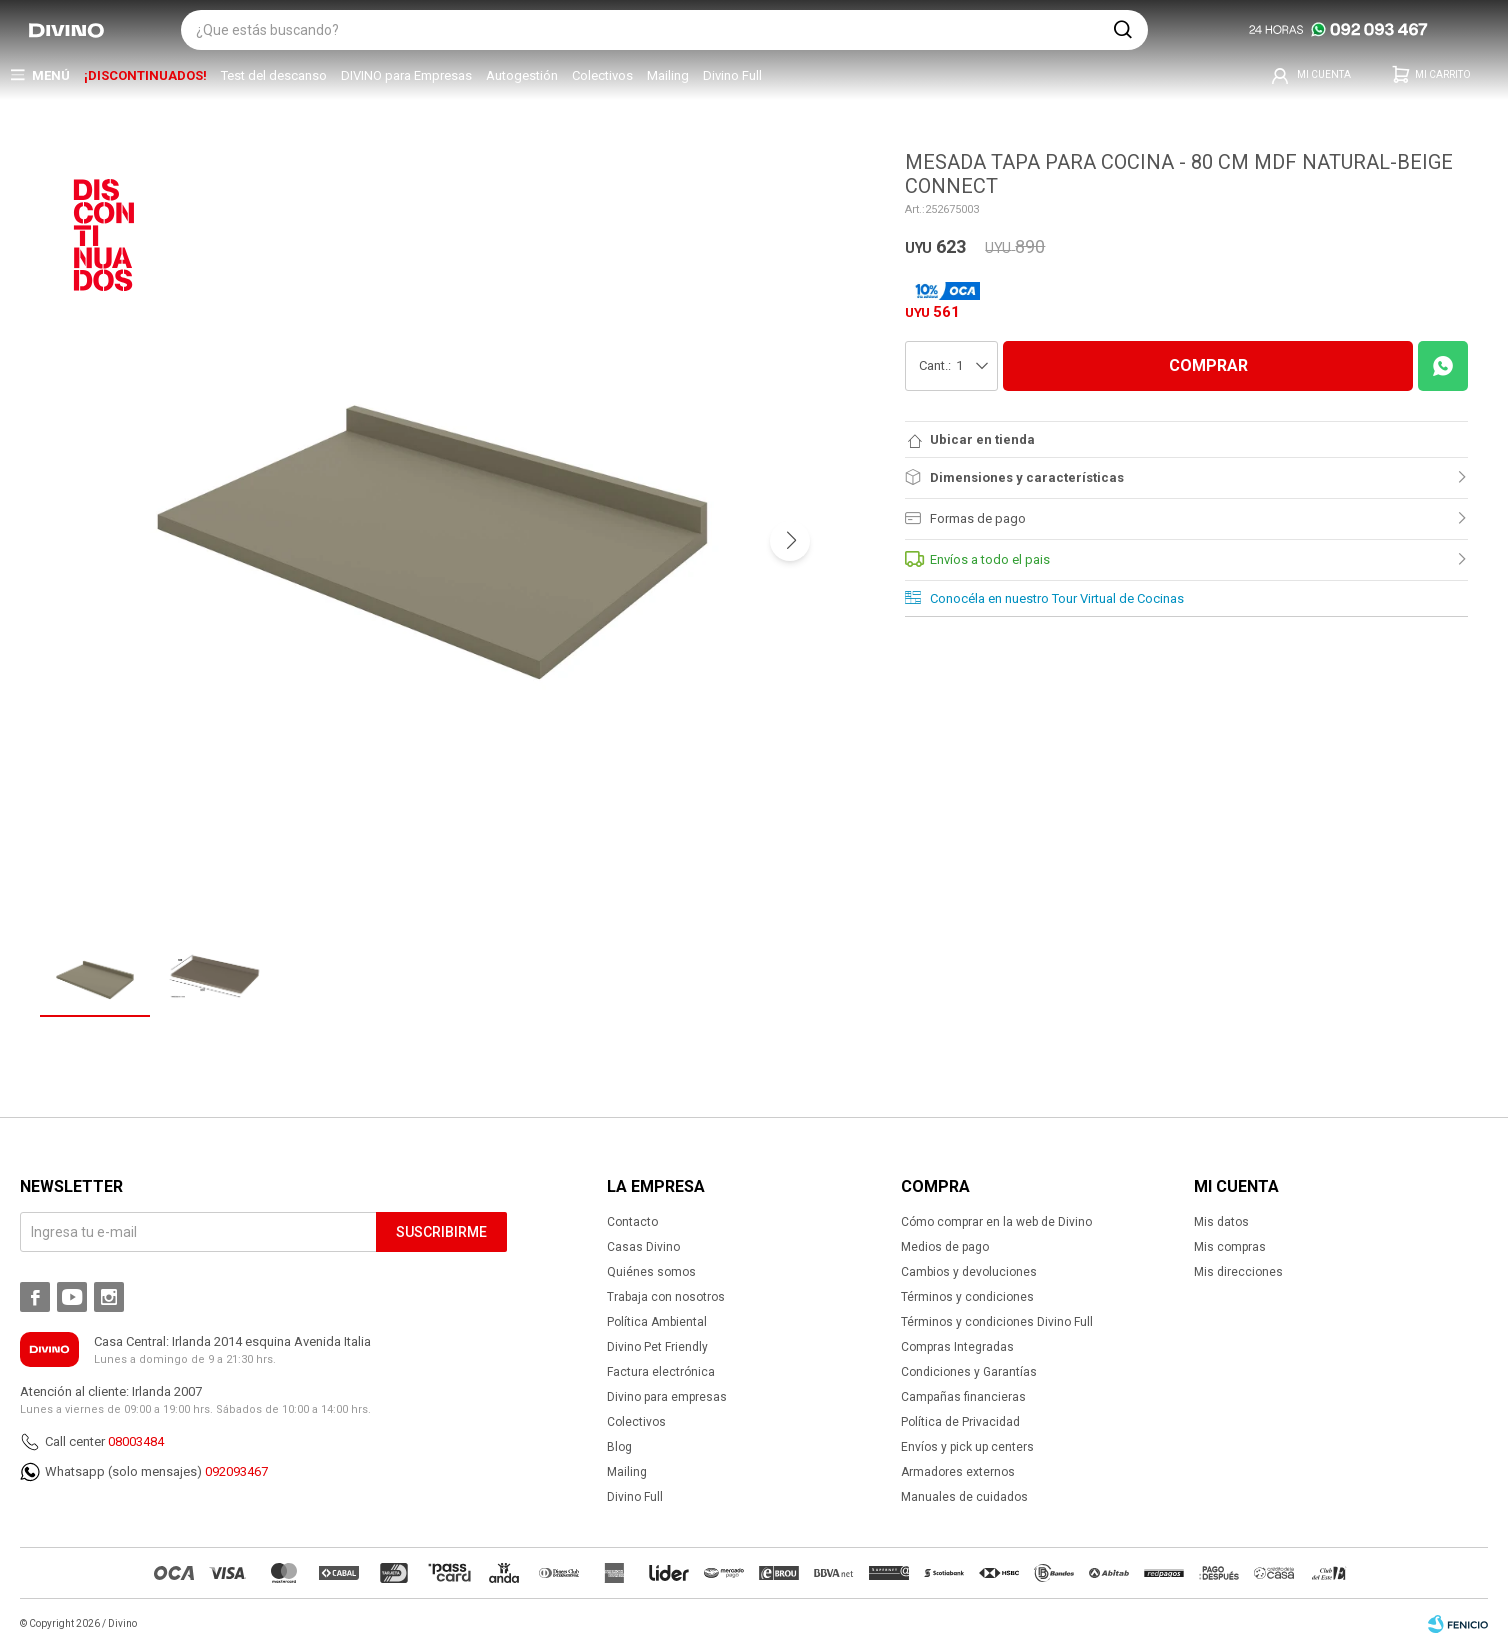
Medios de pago (945, 1247)
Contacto (632, 1222)
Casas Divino (643, 1247)
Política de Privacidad (960, 1422)
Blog (619, 1447)
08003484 (136, 1441)
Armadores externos (958, 1472)
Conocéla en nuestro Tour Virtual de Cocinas (1057, 598)
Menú (51, 75)
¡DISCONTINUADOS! (145, 75)
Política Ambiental (657, 1322)
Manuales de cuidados (964, 1497)
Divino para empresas (667, 1397)
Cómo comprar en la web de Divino (996, 1222)
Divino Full (732, 75)
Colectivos (602, 75)
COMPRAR (1208, 365)
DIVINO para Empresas (406, 75)
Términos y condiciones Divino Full (997, 1322)
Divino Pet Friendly (657, 1347)
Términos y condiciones (967, 1297)
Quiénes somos (651, 1272)
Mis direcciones (1238, 1272)
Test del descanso (274, 75)
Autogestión (522, 75)
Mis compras (1230, 1247)
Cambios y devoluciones (969, 1272)
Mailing (668, 75)
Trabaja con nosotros (666, 1297)
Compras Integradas (957, 1347)
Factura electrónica (661, 1372)
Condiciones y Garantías (969, 1372)
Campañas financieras (963, 1397)
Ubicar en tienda (982, 439)
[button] (1123, 30)
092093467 (236, 1471)
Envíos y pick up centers (967, 1447)
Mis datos (1221, 1222)
